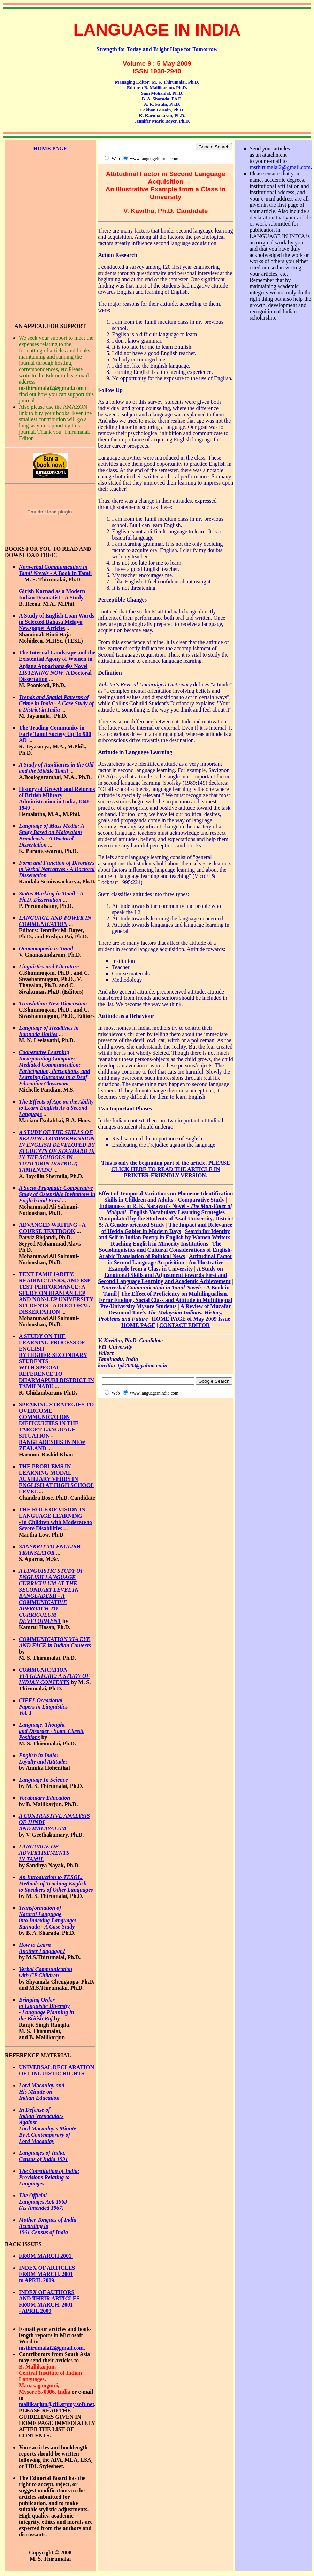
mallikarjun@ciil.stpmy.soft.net (56, 2404)
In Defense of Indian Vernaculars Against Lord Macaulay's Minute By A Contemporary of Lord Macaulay (47, 2125)
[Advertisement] (50, 183)
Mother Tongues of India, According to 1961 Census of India (48, 2226)
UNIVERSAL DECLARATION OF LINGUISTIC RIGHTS (56, 2070)
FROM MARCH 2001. (46, 2256)
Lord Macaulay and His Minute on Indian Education (41, 2091)
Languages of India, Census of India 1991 (43, 2156)
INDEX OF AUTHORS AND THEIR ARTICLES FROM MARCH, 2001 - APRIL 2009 (49, 2301)
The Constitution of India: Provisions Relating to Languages (49, 2177)
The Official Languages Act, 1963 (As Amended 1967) (43, 2201)
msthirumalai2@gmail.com (51, 2348)
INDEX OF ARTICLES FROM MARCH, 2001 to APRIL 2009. (47, 2274)
